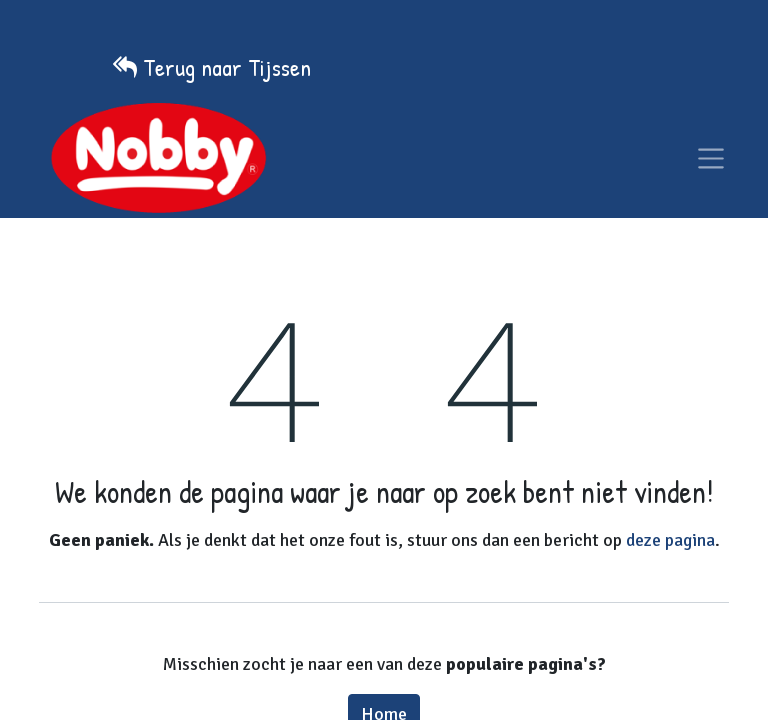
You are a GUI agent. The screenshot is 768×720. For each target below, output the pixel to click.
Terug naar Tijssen (227, 67)
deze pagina (670, 540)
